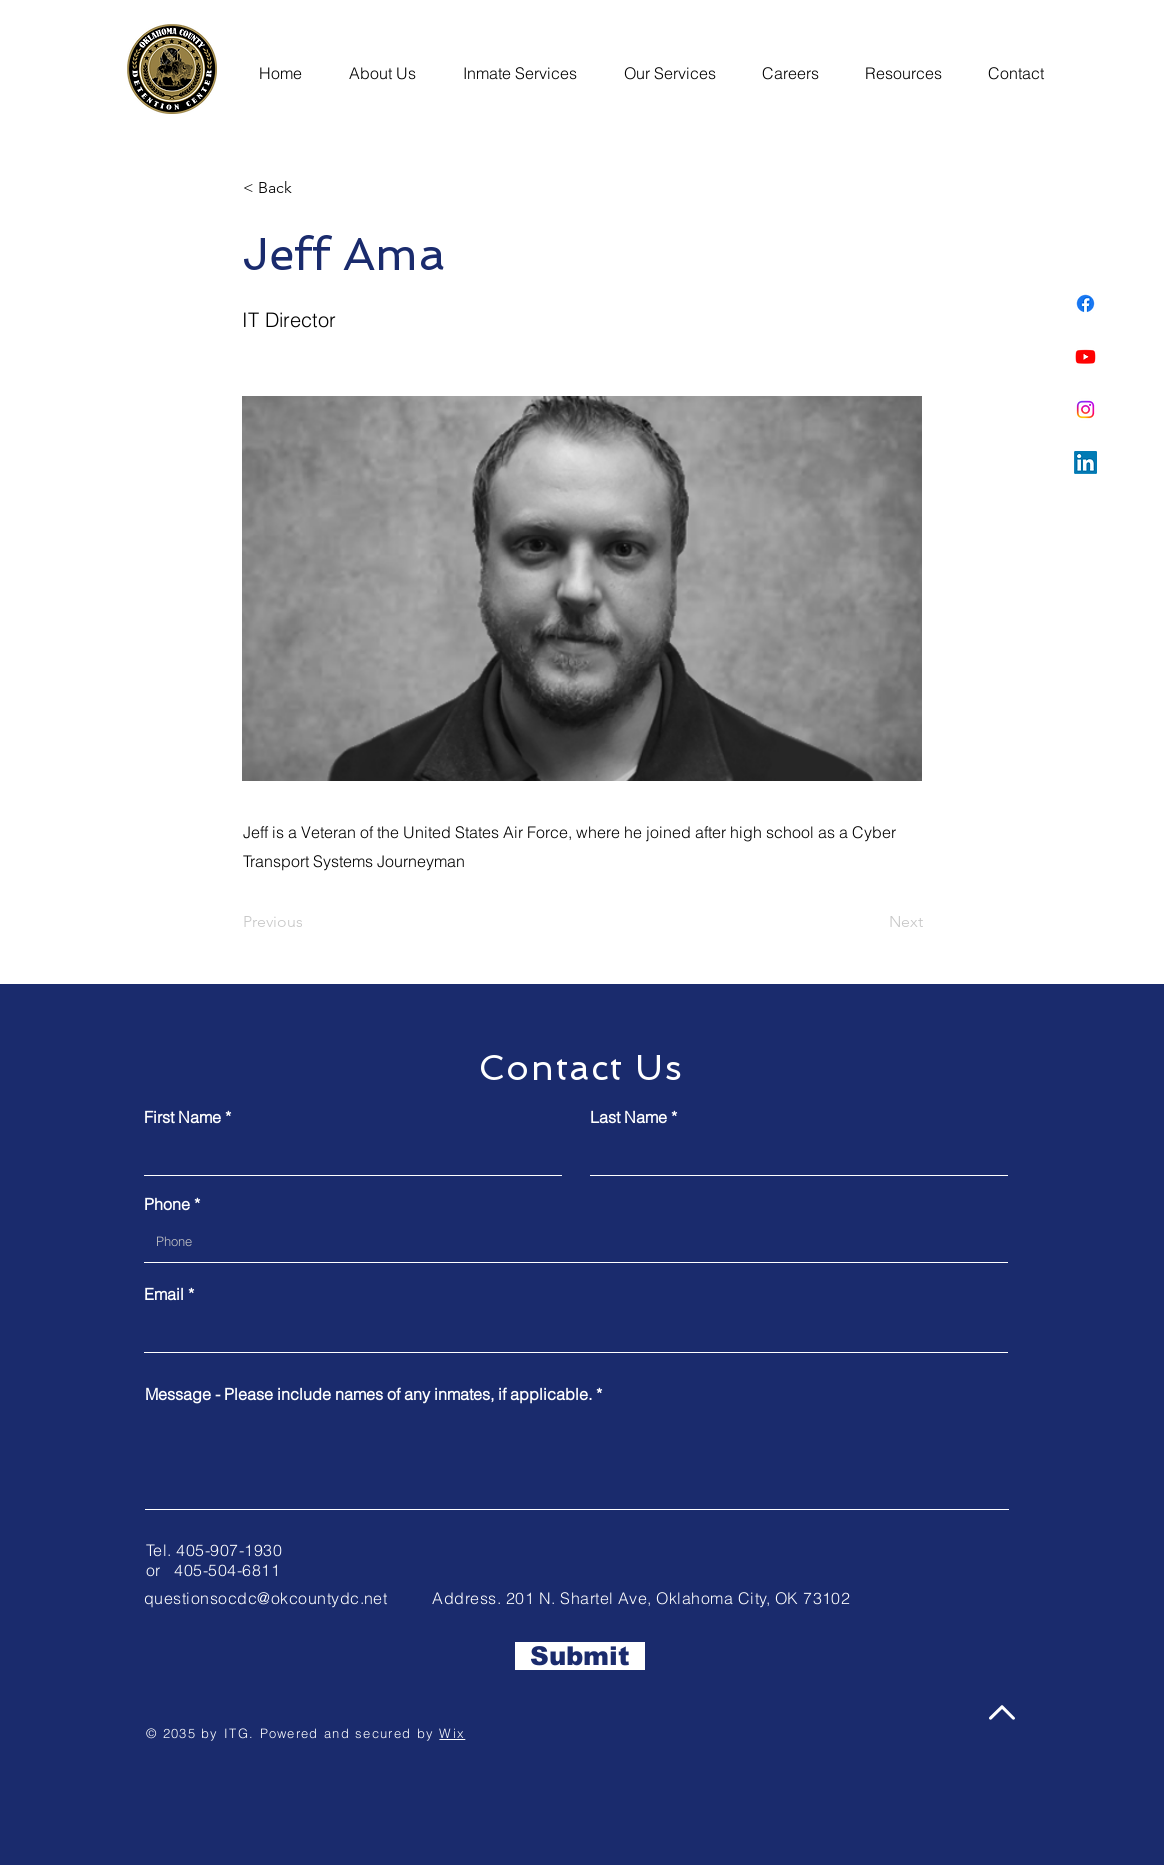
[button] (388, 64)
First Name (182, 1117)
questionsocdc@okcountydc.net (265, 1598)
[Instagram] (1085, 409)
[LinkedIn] (1085, 462)
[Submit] (580, 1656)
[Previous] (309, 922)
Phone (167, 1204)
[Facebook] (1085, 303)
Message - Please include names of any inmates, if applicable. (368, 1394)
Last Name (628, 1117)
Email (164, 1294)
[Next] (873, 922)
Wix (452, 1733)
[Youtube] (1085, 356)
